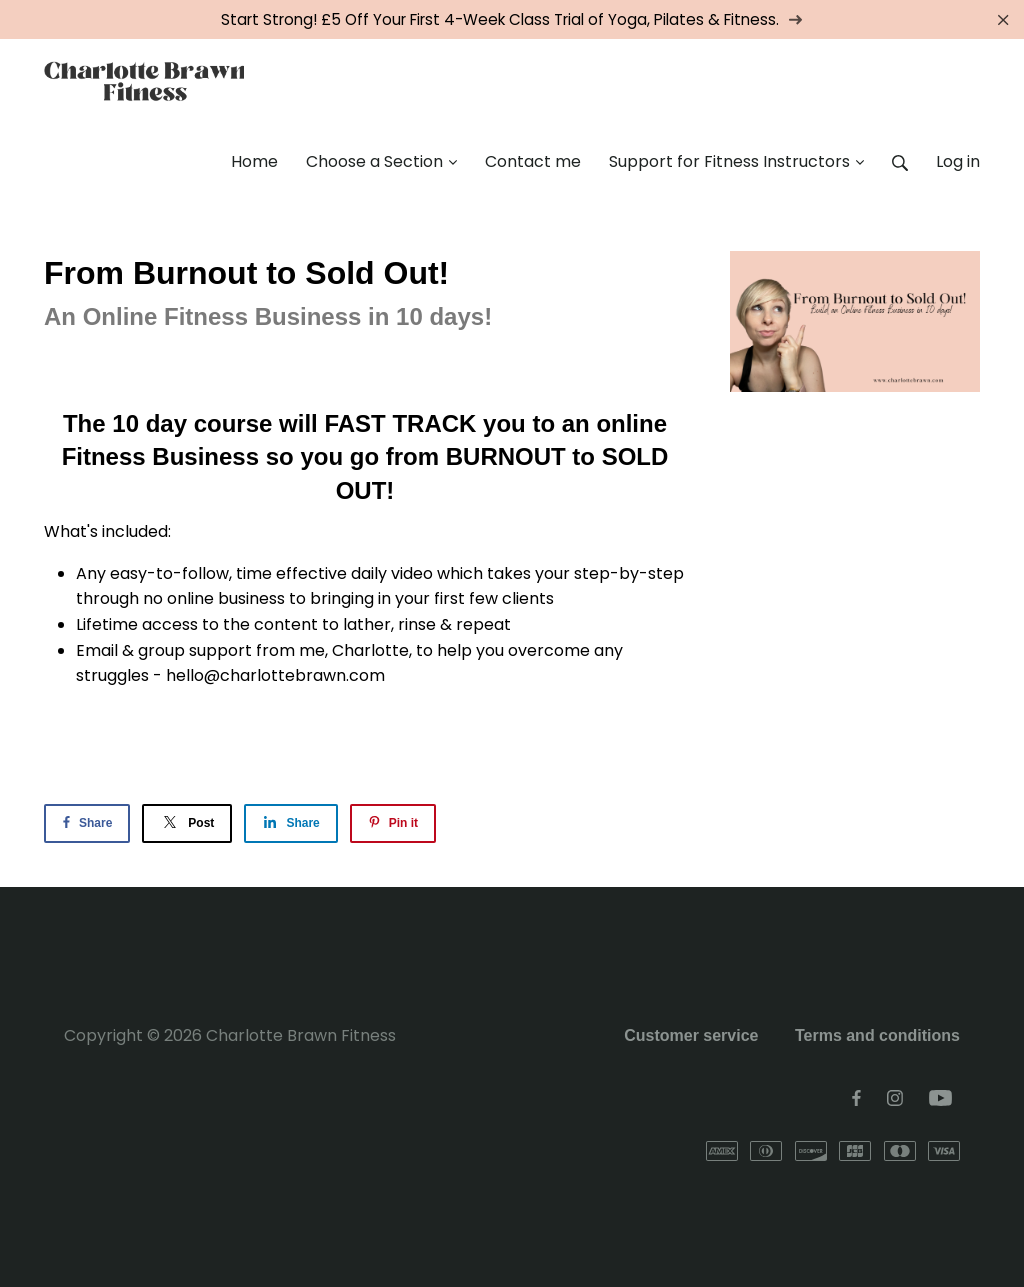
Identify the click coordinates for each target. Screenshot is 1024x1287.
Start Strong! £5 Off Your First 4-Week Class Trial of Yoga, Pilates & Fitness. (512, 19)
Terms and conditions (877, 1035)
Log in (958, 161)
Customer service (691, 1035)
